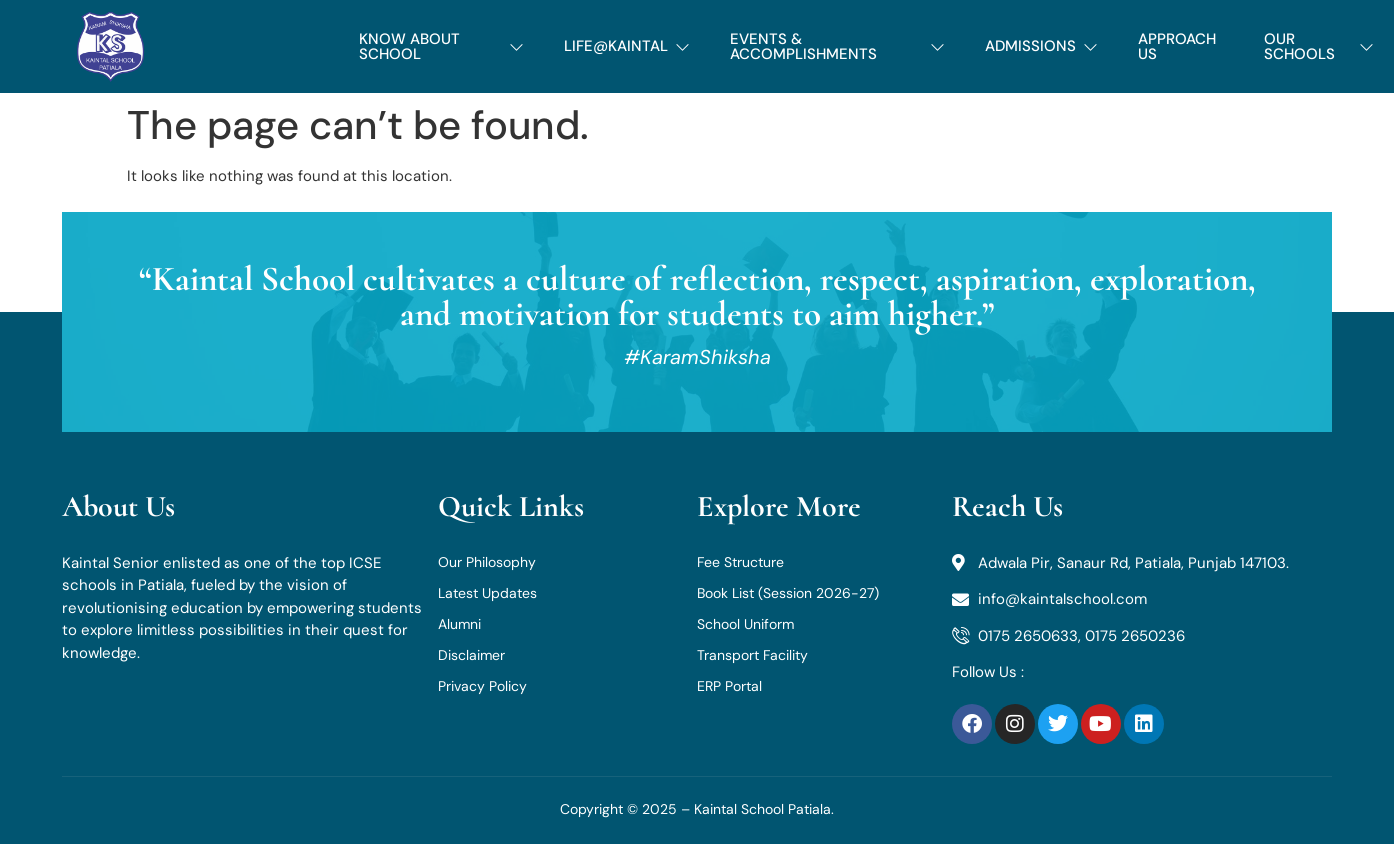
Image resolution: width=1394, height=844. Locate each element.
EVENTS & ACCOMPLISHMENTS (837, 46)
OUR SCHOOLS (1319, 46)
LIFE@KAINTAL (627, 46)
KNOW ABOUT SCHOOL (441, 46)
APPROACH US (1177, 46)
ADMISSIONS (1041, 46)
